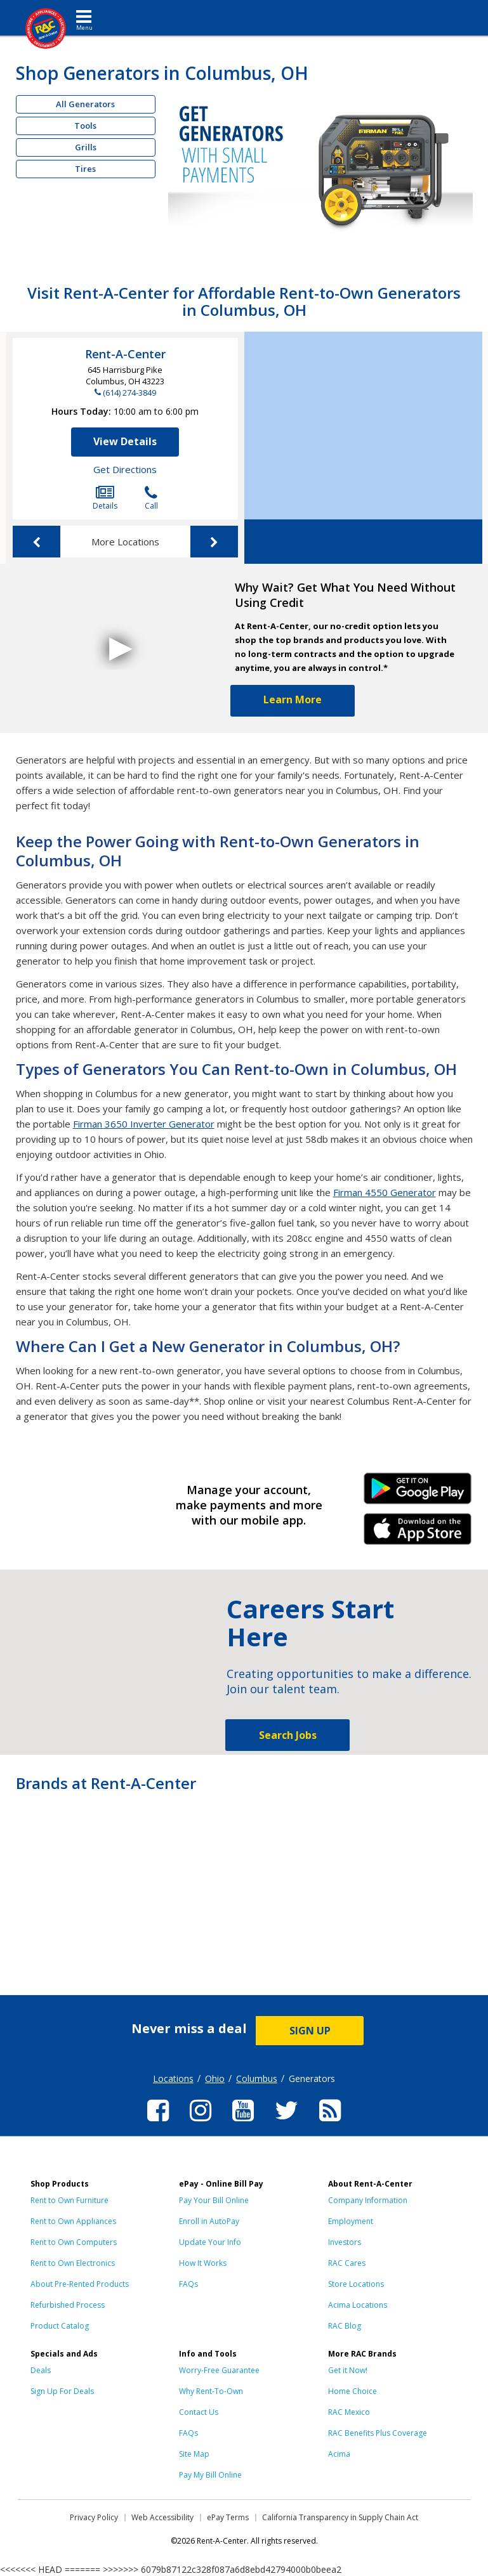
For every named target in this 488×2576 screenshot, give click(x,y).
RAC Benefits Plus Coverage (377, 2433)
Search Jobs (288, 1735)
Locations (173, 2078)
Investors (344, 2242)
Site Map (194, 2454)
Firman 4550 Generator (384, 1192)
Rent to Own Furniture (69, 2200)
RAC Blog (344, 2325)
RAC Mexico (349, 2412)
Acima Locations (357, 2305)
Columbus (256, 2078)
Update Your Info (210, 2242)
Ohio (215, 2078)
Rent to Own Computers (73, 2242)
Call (151, 498)
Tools (85, 125)
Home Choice (352, 2391)
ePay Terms (228, 2517)
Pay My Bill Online (210, 2474)
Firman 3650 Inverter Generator (143, 1123)
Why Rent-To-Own (211, 2391)
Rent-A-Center (125, 353)
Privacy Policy (94, 2517)
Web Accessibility (162, 2517)
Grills (85, 147)
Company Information (367, 2200)
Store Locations (356, 2284)
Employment (350, 2221)
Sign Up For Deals (62, 2391)
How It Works (203, 2263)
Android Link (418, 1493)
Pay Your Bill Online (214, 2200)
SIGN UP (310, 2031)
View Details (125, 441)
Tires (85, 168)
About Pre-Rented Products (79, 2284)
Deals (40, 2370)
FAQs (188, 2284)
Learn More (292, 699)
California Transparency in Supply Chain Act (340, 2517)
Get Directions (125, 469)
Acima (339, 2454)
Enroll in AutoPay (209, 2221)
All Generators (85, 104)
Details (105, 498)
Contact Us (198, 2412)
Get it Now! (347, 2370)
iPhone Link (417, 1533)
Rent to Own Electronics (72, 2263)
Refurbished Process (67, 2305)
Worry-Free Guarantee (219, 2370)
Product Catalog (59, 2325)
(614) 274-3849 (129, 392)
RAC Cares (347, 2263)
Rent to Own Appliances (73, 2221)
